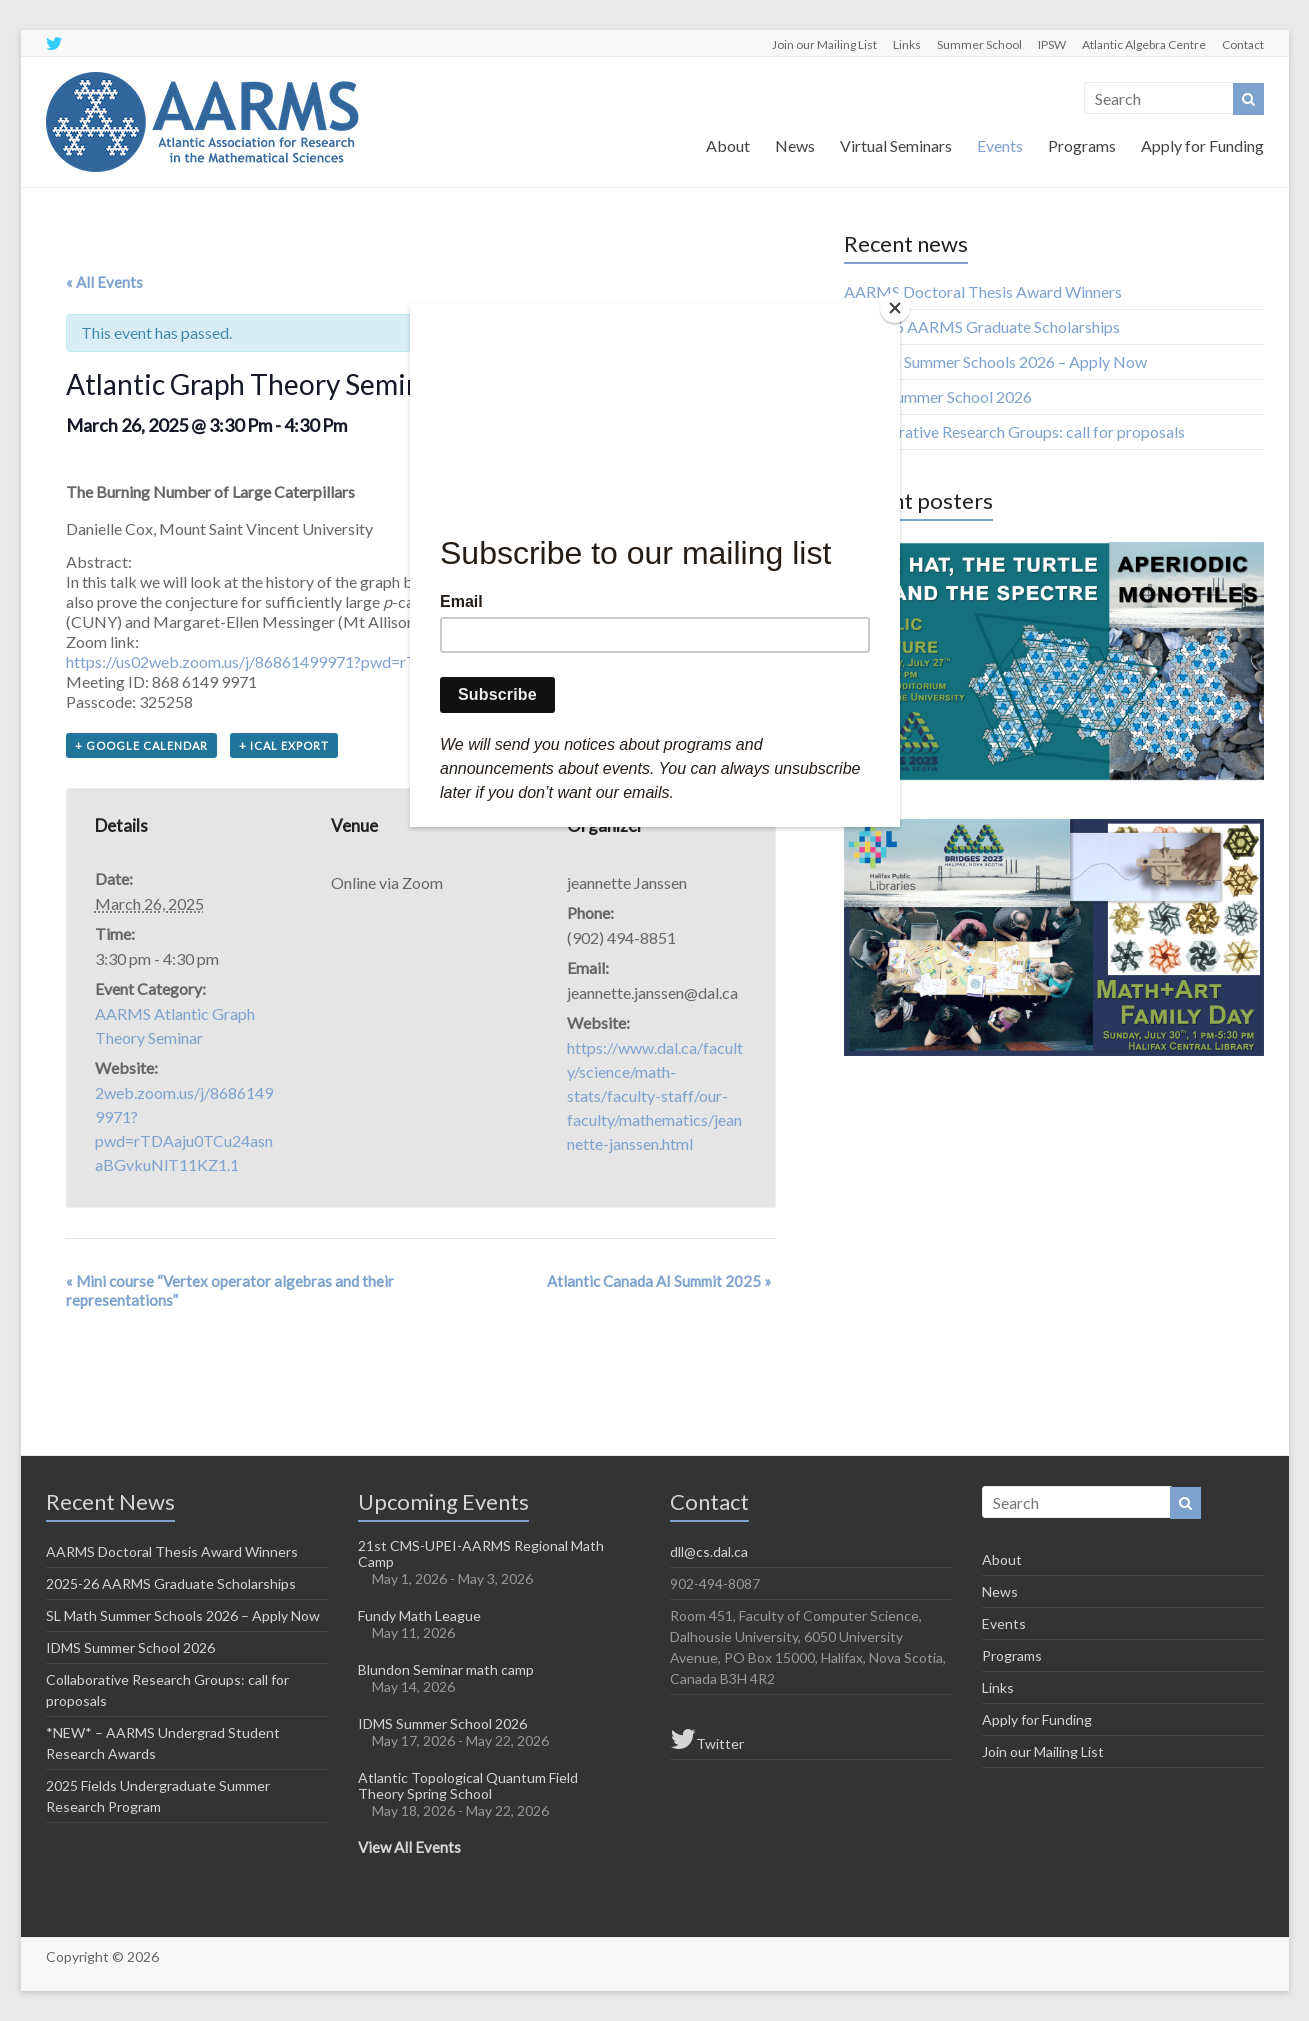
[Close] (895, 308)
